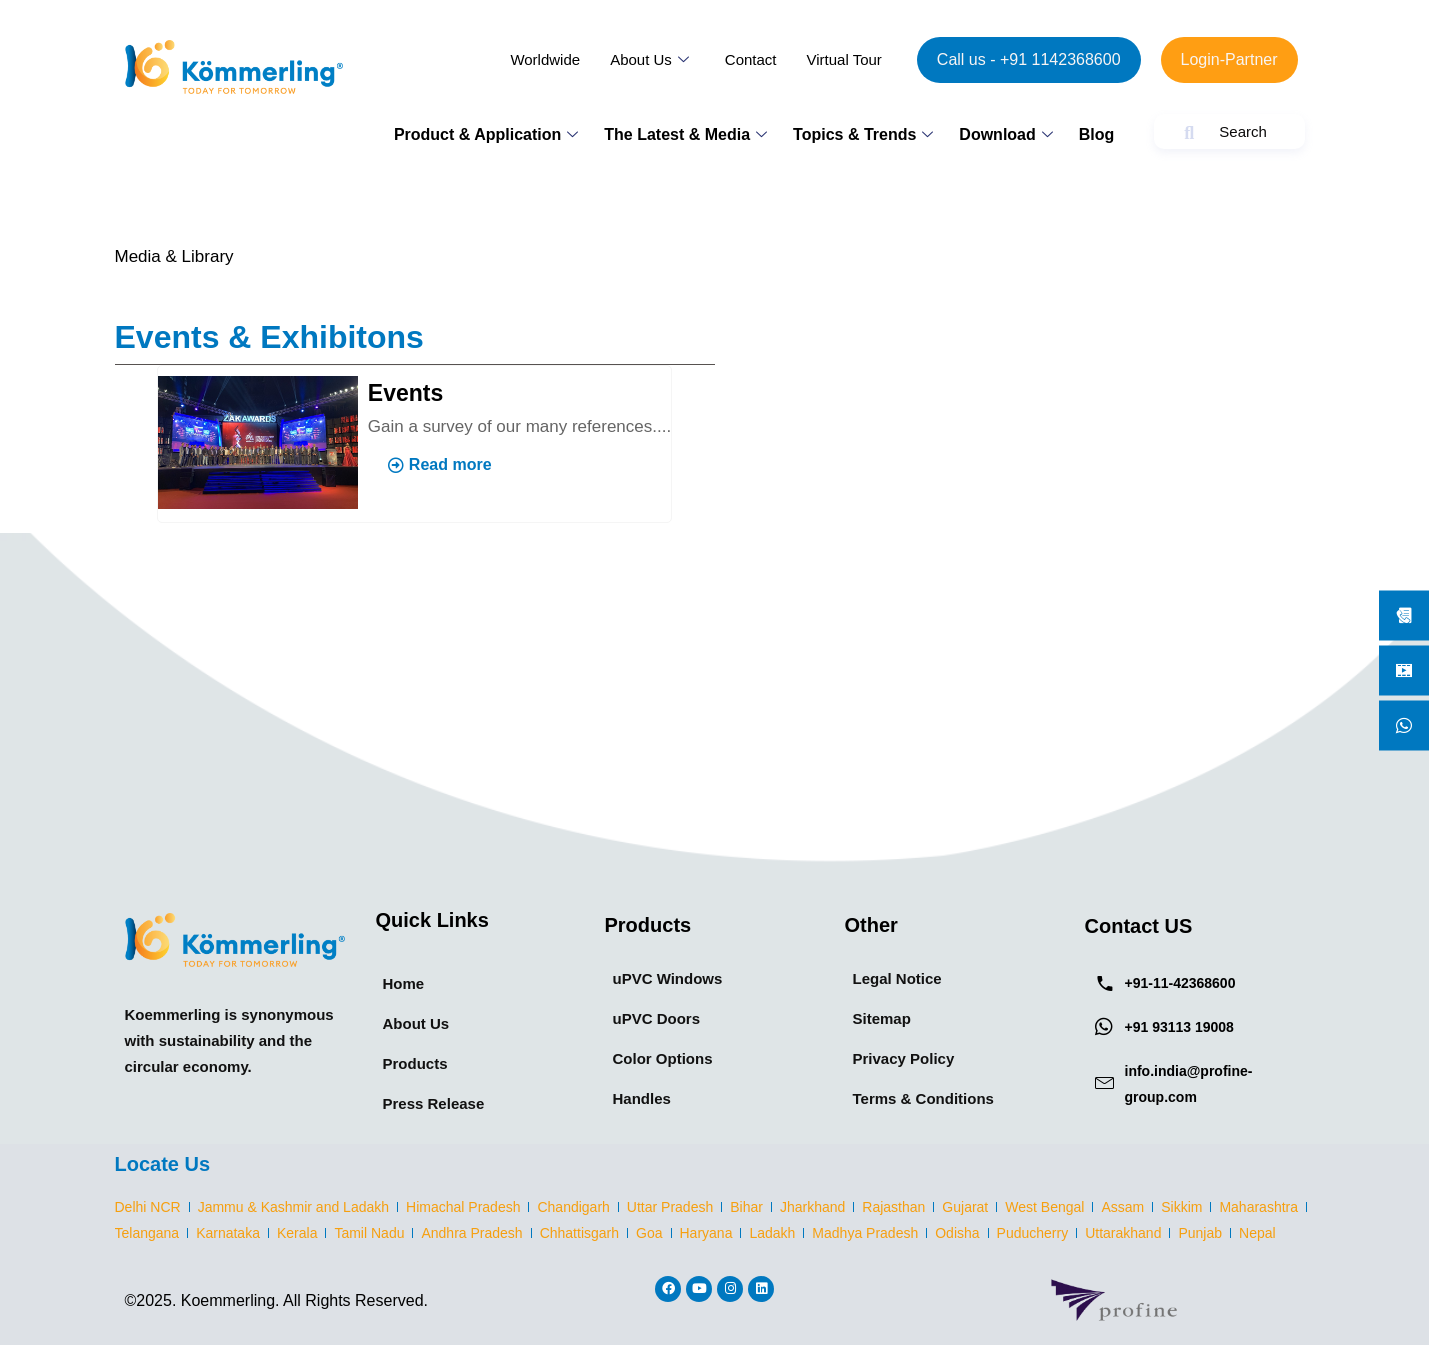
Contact (751, 59)
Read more (440, 464)
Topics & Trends (863, 135)
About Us (649, 60)
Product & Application (486, 135)
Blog (1097, 134)
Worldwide (545, 59)
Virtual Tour (844, 59)
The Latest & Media (685, 135)
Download (1005, 135)
